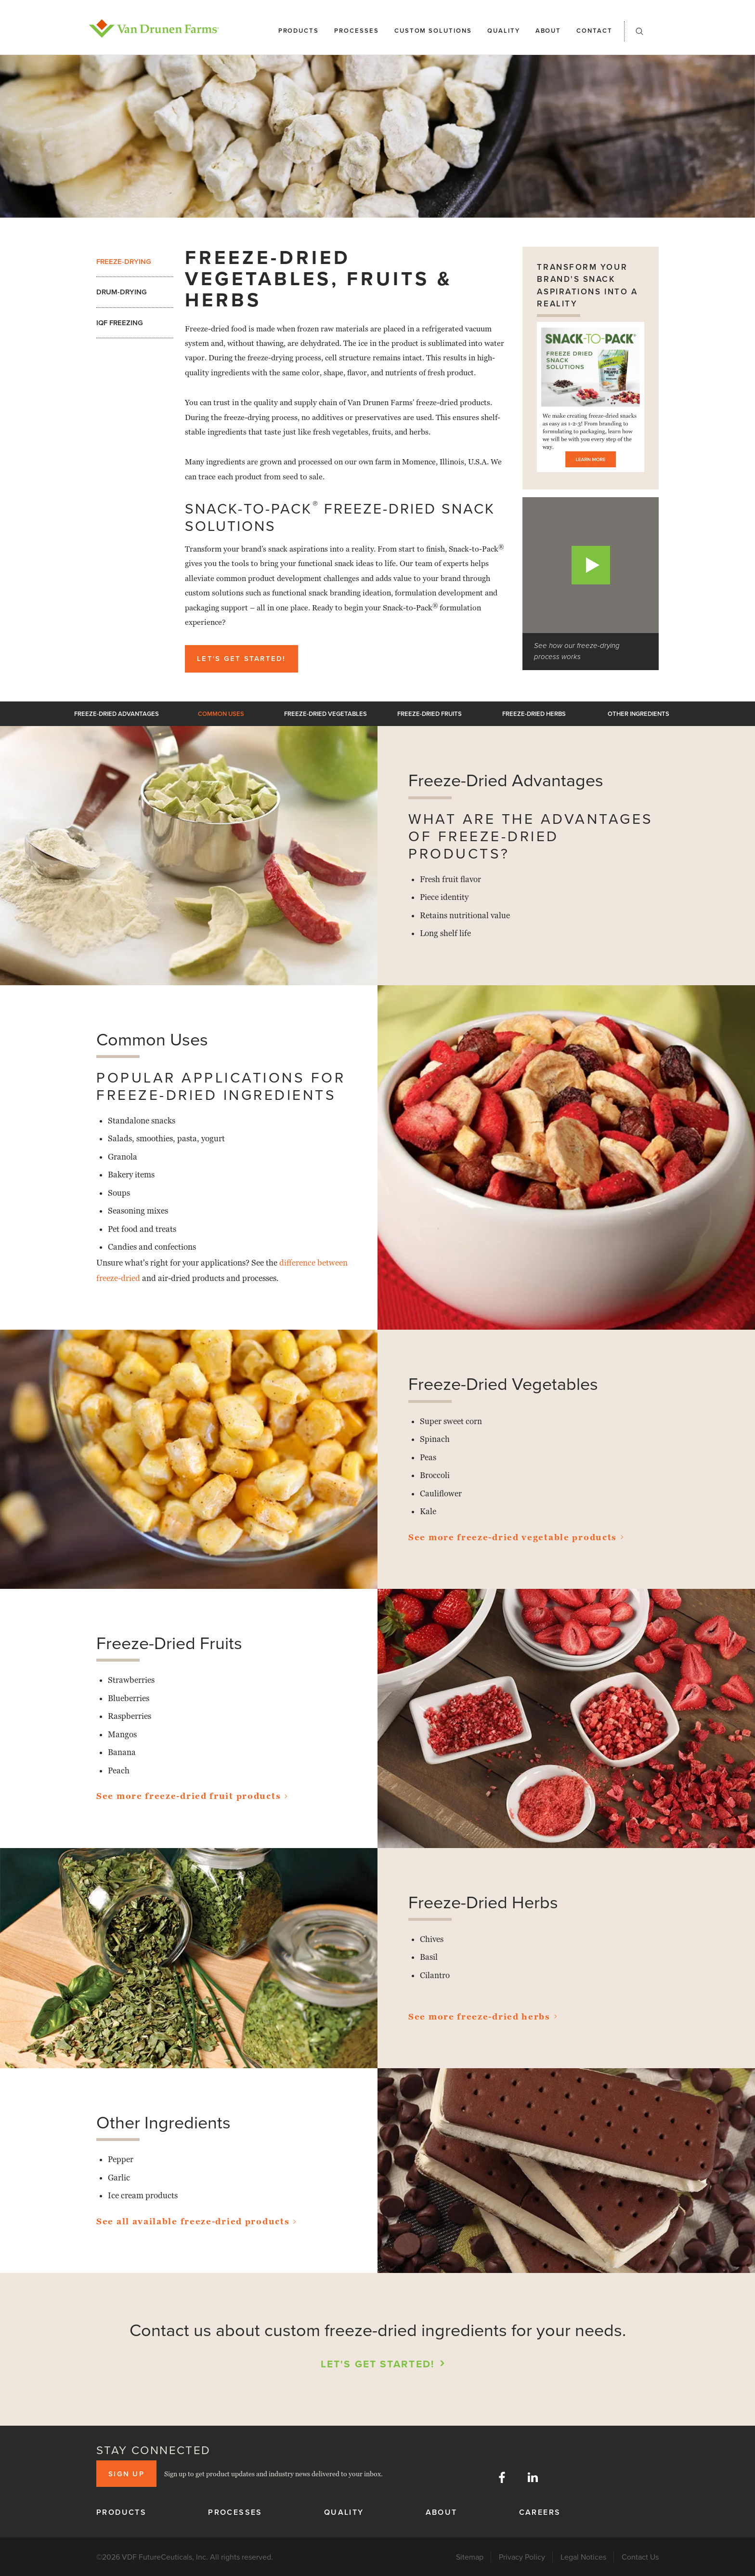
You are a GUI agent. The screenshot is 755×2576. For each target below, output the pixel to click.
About (548, 30)
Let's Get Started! (241, 658)
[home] (154, 28)
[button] (639, 34)
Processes (356, 30)
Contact (594, 30)
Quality (503, 30)
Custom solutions (433, 30)
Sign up (126, 2474)
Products (298, 30)
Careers (540, 2512)
